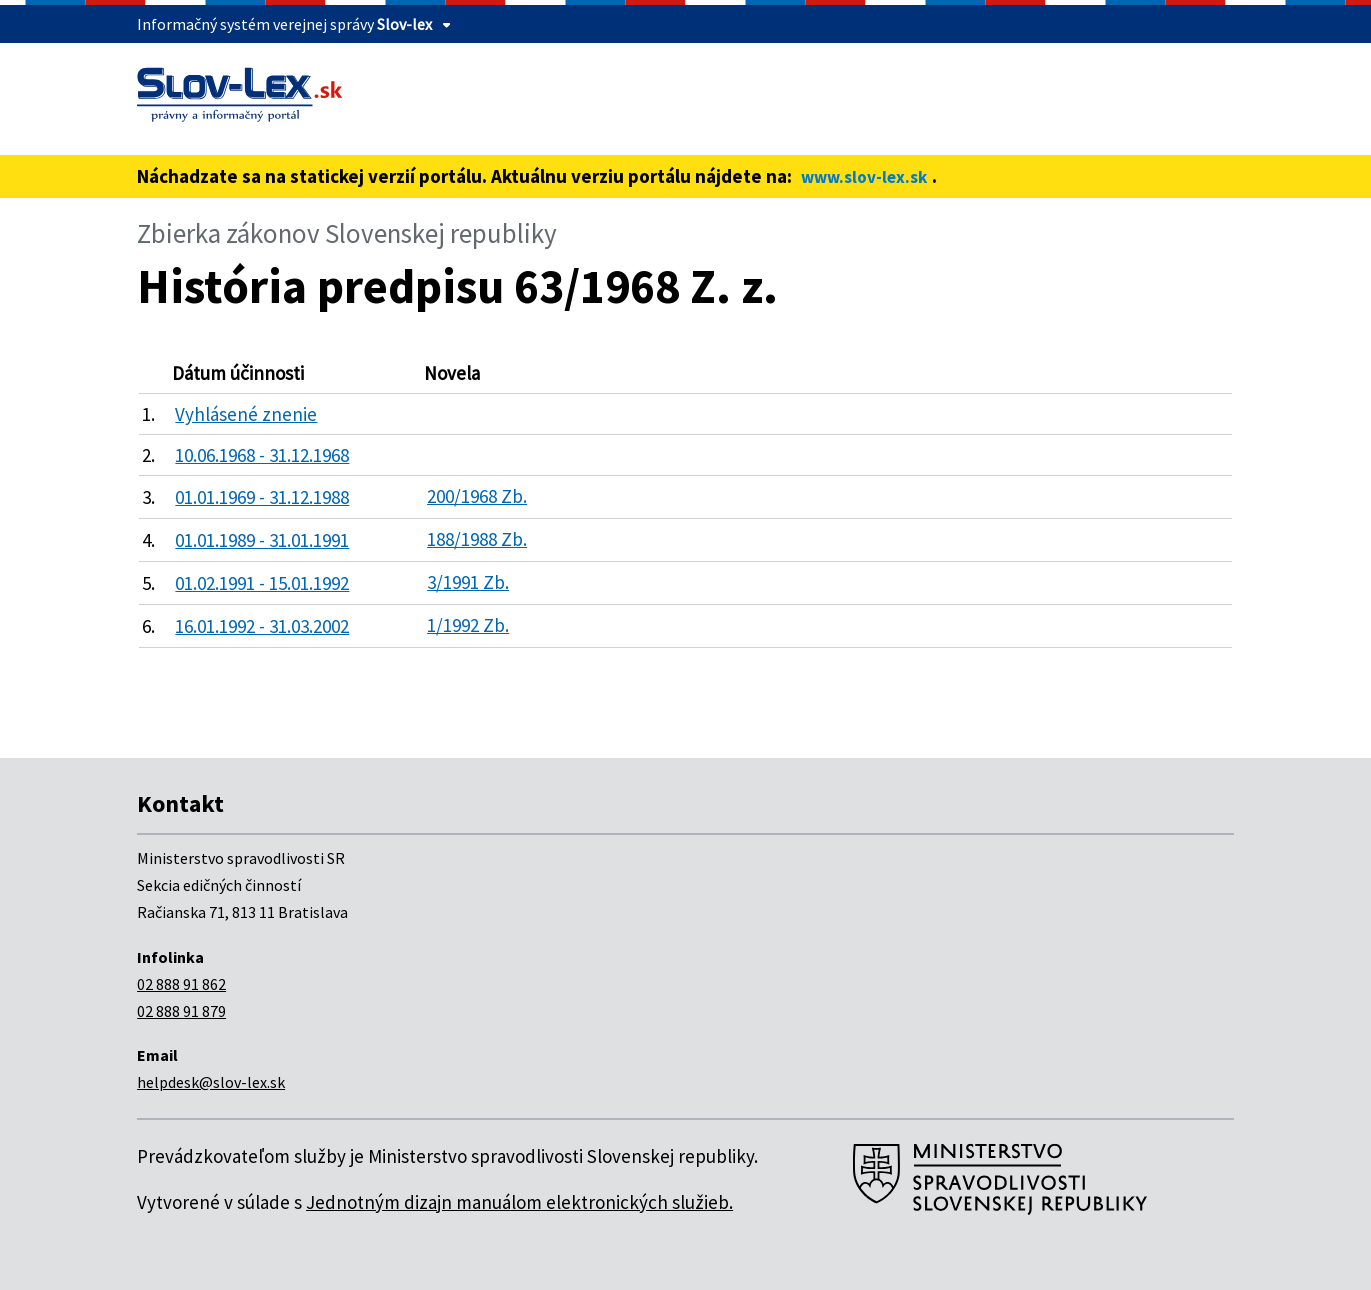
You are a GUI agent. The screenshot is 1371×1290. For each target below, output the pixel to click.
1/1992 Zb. (468, 625)
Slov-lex (404, 24)
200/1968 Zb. (477, 496)
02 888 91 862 (181, 984)
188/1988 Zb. (477, 539)
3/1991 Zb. (468, 582)
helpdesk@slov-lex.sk (211, 1082)
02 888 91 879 (181, 1011)
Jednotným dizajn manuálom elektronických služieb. (519, 1202)
